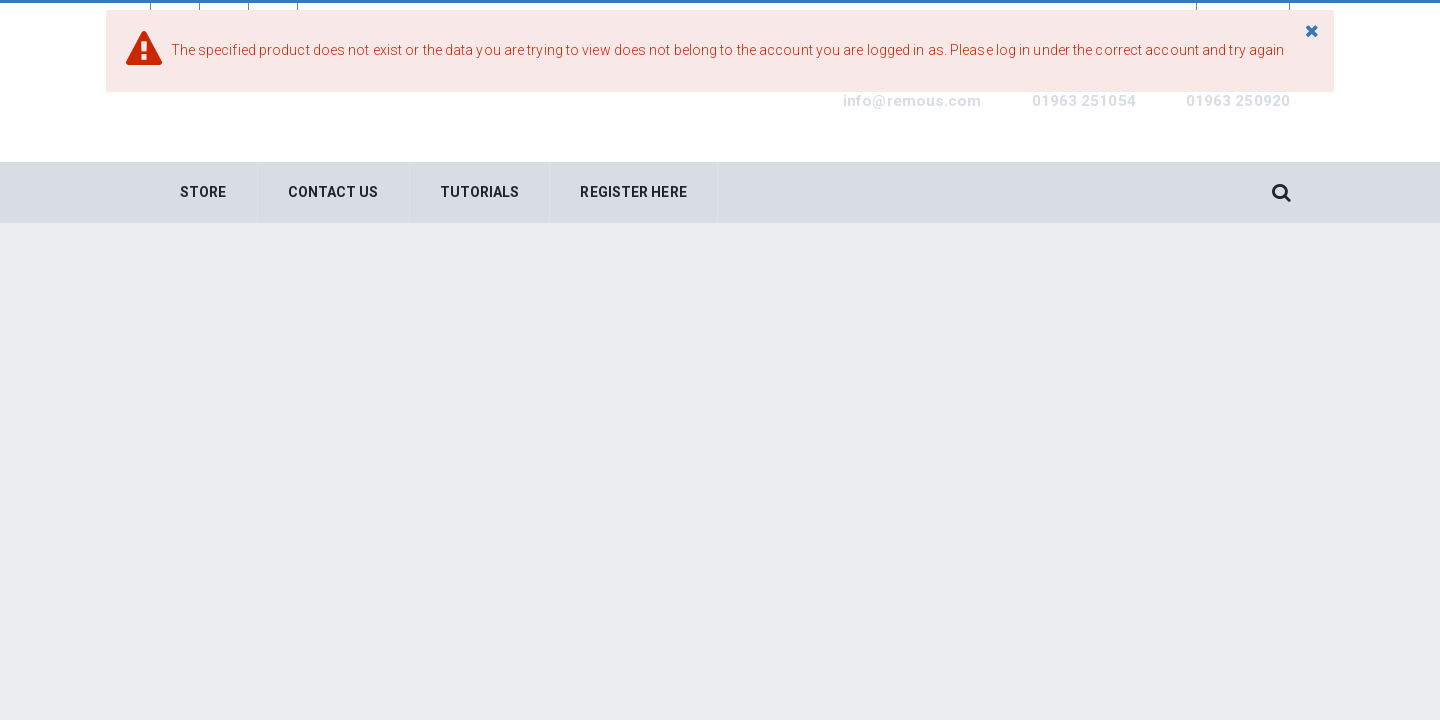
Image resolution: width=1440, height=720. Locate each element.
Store (203, 192)
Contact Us (333, 192)
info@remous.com (912, 101)
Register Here (633, 192)
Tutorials (480, 192)
